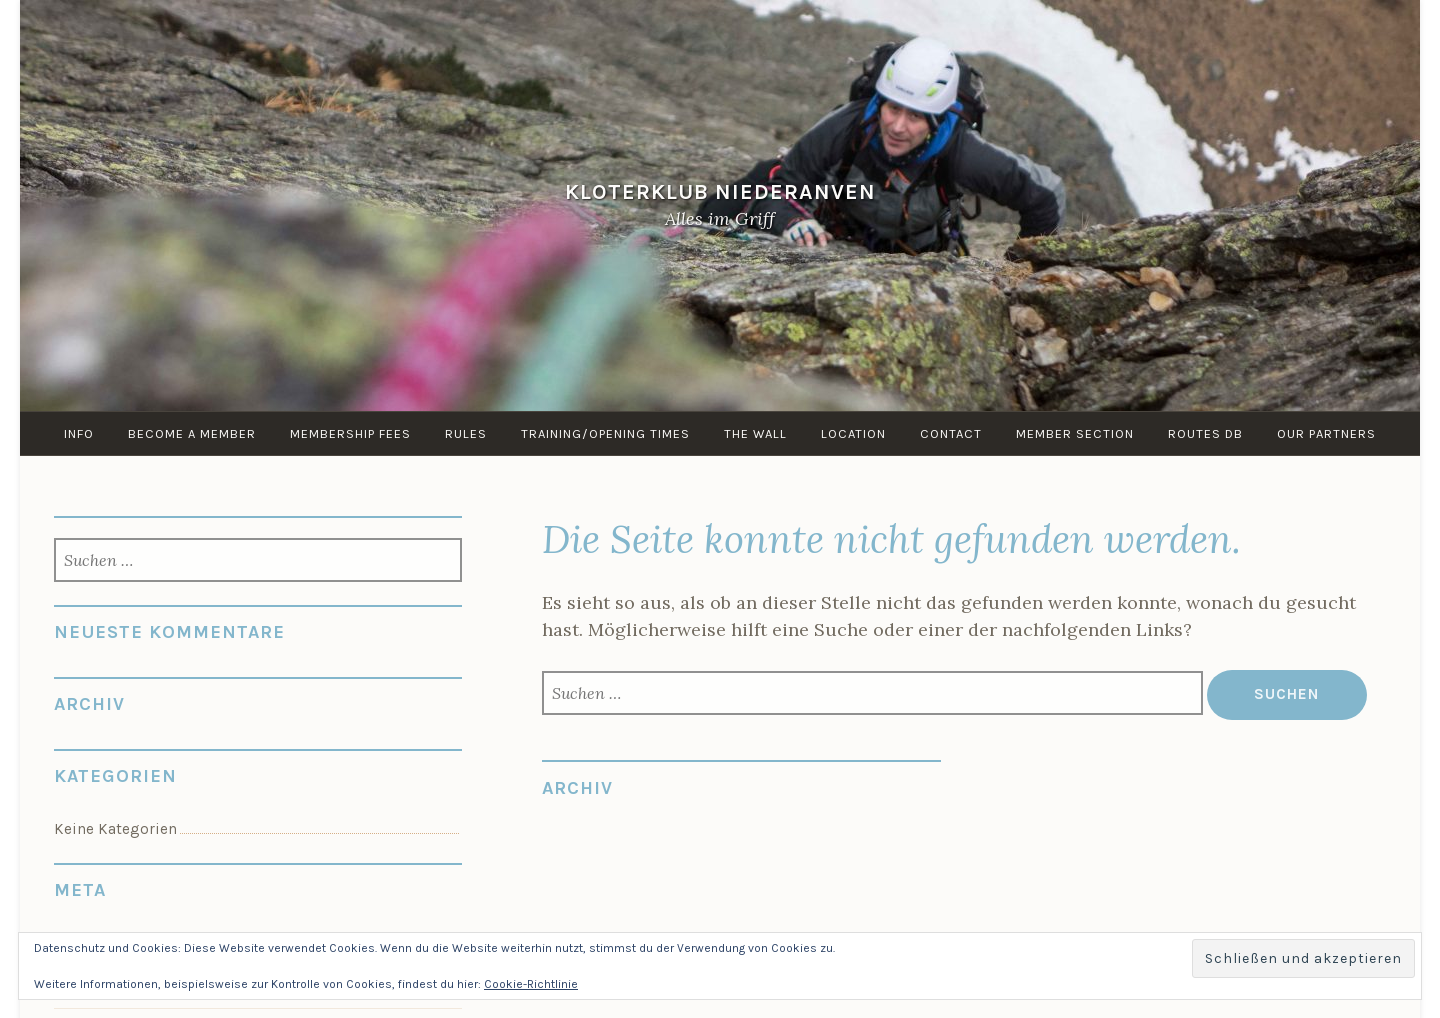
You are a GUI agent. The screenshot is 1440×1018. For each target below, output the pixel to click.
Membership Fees (350, 433)
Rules (466, 433)
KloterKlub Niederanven (720, 192)
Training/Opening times (605, 433)
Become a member (192, 433)
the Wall (755, 433)
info (79, 433)
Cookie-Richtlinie (531, 984)
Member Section (1075, 433)
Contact (951, 433)
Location (853, 433)
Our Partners (1326, 433)
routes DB (1205, 433)
